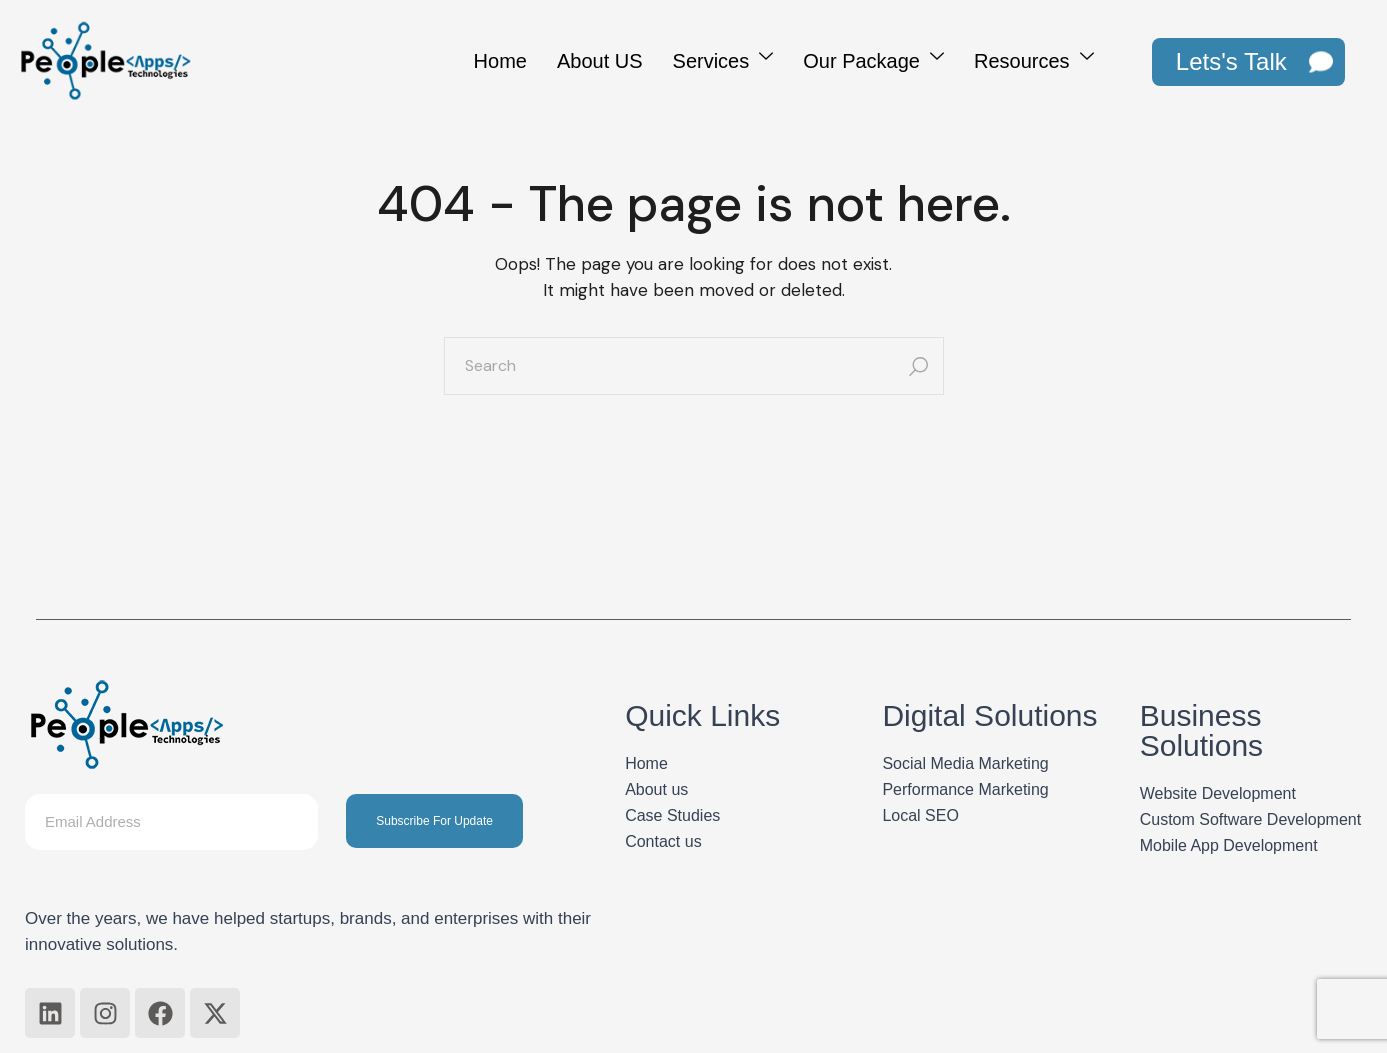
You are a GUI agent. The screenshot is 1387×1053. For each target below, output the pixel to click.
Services (723, 58)
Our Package (873, 58)
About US (600, 61)
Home (500, 61)
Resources (1034, 58)
